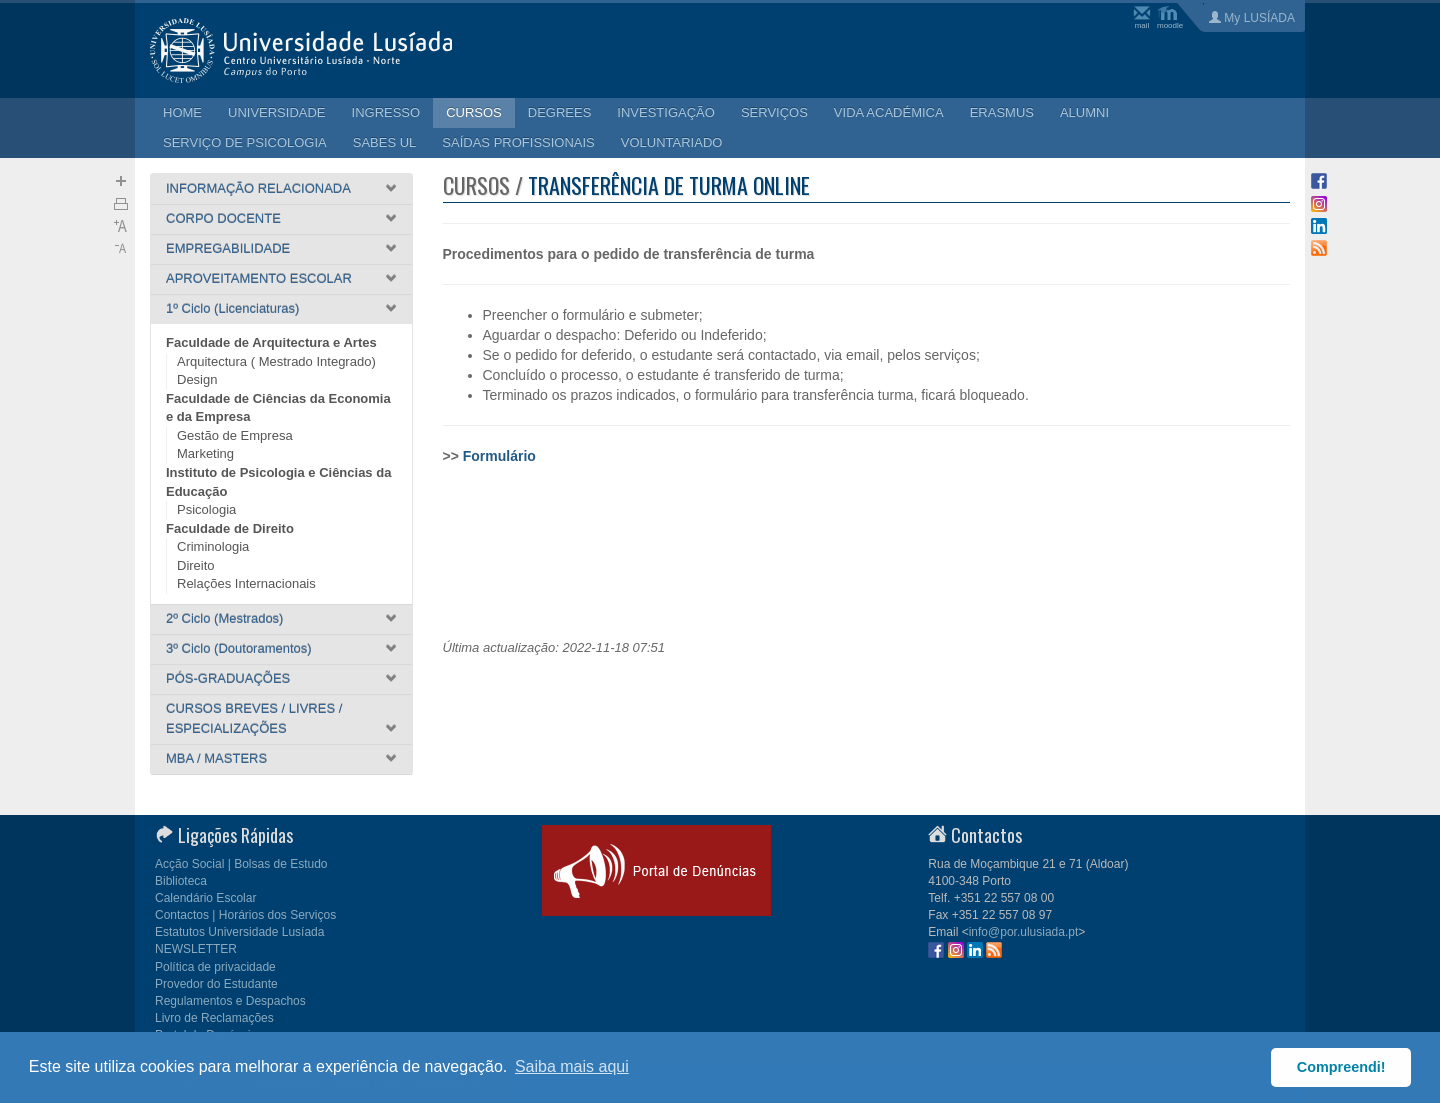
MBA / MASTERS (216, 758)
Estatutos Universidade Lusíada (239, 932)
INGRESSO (386, 112)
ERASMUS (1002, 112)
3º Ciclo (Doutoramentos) (239, 648)
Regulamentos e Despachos (230, 1001)
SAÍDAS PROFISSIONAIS (518, 142)
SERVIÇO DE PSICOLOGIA (245, 142)
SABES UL (385, 142)
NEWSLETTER (196, 949)
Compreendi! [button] (1341, 1067)
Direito (196, 565)
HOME (182, 112)
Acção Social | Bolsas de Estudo (241, 864)
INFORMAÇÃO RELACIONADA (258, 188)
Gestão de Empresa (235, 435)
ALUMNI (1084, 112)
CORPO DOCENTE (223, 218)
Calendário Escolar (205, 898)
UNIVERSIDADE (277, 112)
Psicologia (206, 509)
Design (197, 379)
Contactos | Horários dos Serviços (245, 915)
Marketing (205, 453)
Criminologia (213, 546)
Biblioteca (181, 881)
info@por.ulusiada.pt (1024, 932)
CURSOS (474, 112)
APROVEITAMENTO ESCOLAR (259, 278)
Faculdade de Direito (230, 528)
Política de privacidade (215, 967)
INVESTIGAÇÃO (666, 112)
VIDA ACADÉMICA (889, 112)
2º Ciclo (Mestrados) (224, 618)
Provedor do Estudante (216, 984)
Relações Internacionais (246, 583)
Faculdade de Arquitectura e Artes (271, 342)
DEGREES (560, 112)
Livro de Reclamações (214, 1018)
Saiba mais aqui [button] (572, 1066)
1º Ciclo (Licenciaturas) (232, 308)
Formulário (499, 456)
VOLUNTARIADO (672, 142)
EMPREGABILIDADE (228, 248)
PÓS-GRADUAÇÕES (228, 678)
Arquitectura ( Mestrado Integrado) (276, 361)
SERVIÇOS (774, 112)
